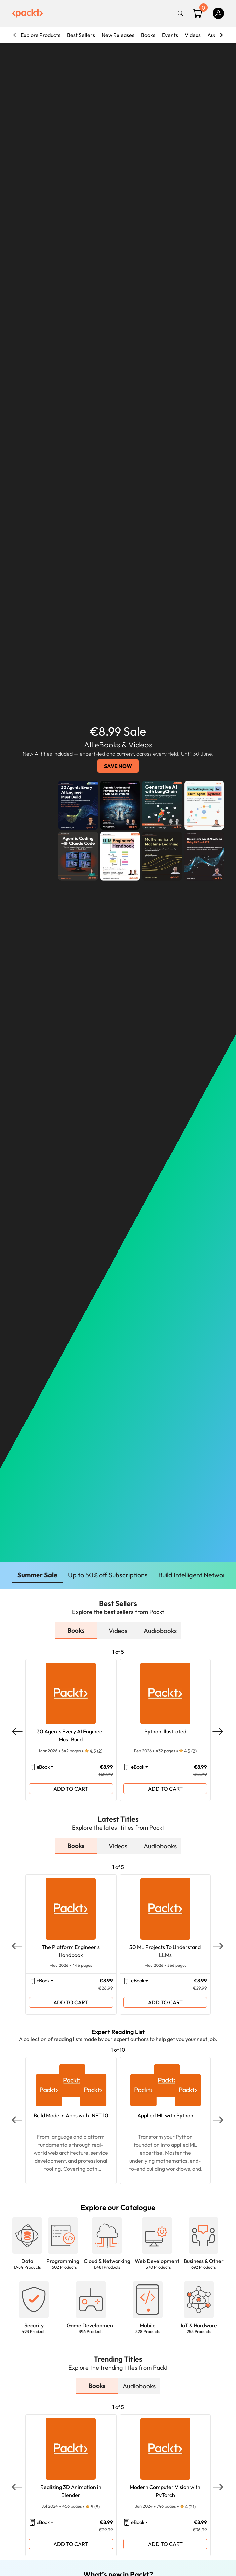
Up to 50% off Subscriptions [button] (108, 1575)
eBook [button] (43, 1767)
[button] (27, 2240)
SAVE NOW (118, 766)
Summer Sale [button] (37, 1575)
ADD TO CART (70, 1788)
